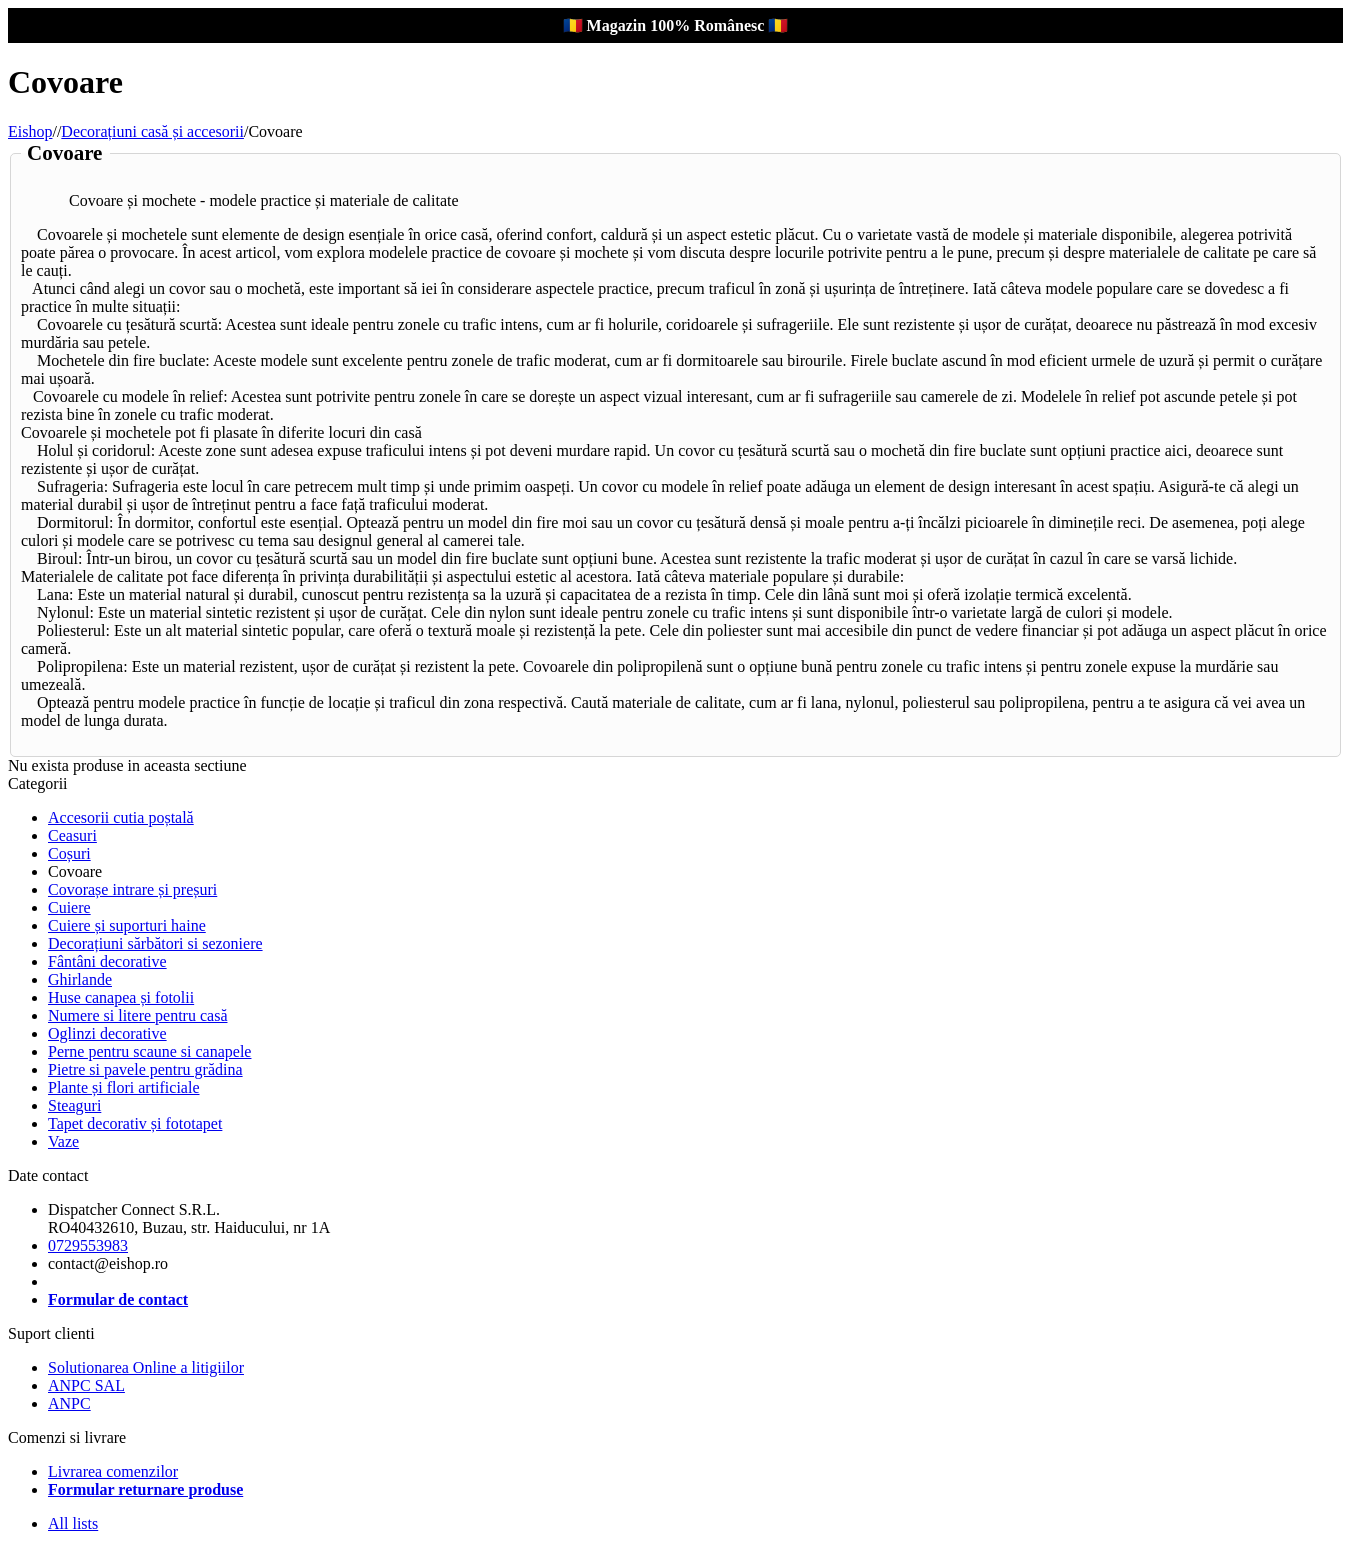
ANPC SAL (86, 1385)
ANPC (69, 1403)
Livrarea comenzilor (113, 1471)
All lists (73, 1523)
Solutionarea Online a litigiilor (146, 1367)
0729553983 (88, 1245)
